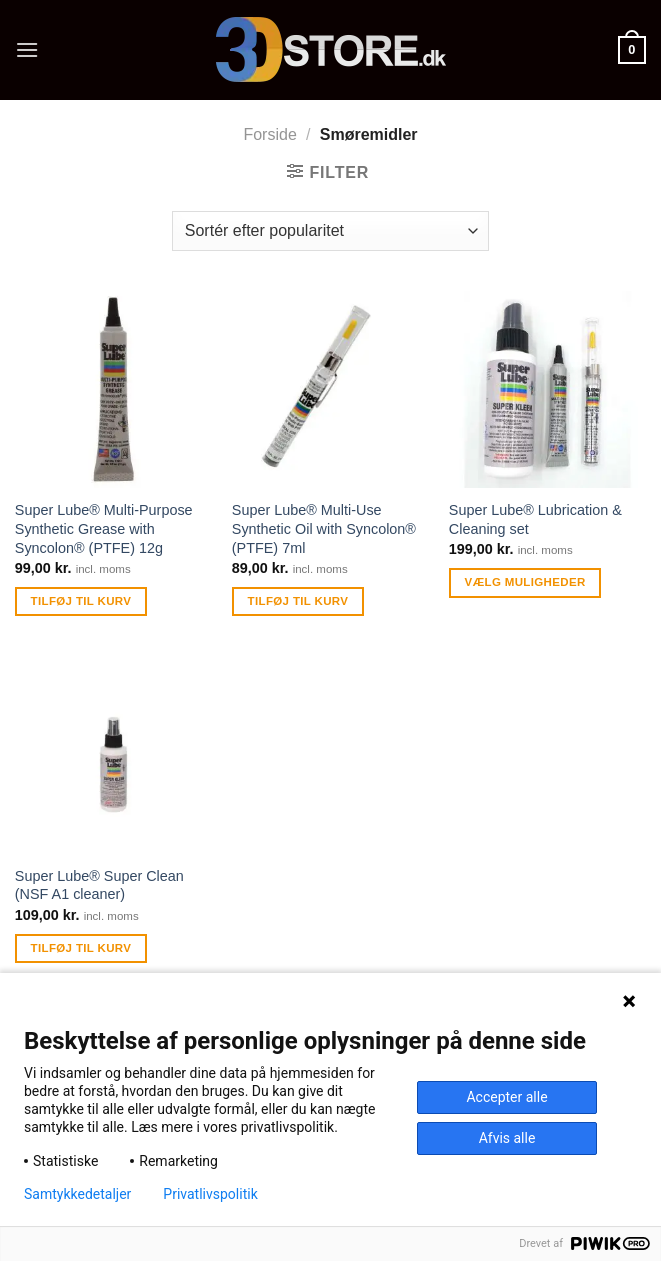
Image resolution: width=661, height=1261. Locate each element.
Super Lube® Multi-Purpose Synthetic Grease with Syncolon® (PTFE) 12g (104, 528)
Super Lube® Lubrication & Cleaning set (535, 519)
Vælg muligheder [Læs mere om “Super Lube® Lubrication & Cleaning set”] (525, 582)
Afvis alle (507, 1138)
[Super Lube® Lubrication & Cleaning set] (547, 389)
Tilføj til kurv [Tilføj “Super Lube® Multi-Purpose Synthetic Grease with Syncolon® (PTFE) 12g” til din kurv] (81, 601)
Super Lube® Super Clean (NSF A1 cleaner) (99, 885)
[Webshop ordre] (330, 231)
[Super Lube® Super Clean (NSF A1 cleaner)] (113, 754)
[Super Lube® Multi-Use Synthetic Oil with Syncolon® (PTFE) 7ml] (330, 389)
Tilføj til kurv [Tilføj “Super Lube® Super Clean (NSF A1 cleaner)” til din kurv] (81, 948)
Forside (269, 134)
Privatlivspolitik (210, 1194)
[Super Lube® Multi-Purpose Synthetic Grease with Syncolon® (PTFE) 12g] (113, 389)
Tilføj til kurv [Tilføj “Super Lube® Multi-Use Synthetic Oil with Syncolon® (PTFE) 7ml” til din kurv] (298, 601)
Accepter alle (506, 1097)
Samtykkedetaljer (77, 1194)
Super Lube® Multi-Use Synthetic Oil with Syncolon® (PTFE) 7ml (324, 528)
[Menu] (27, 49)
